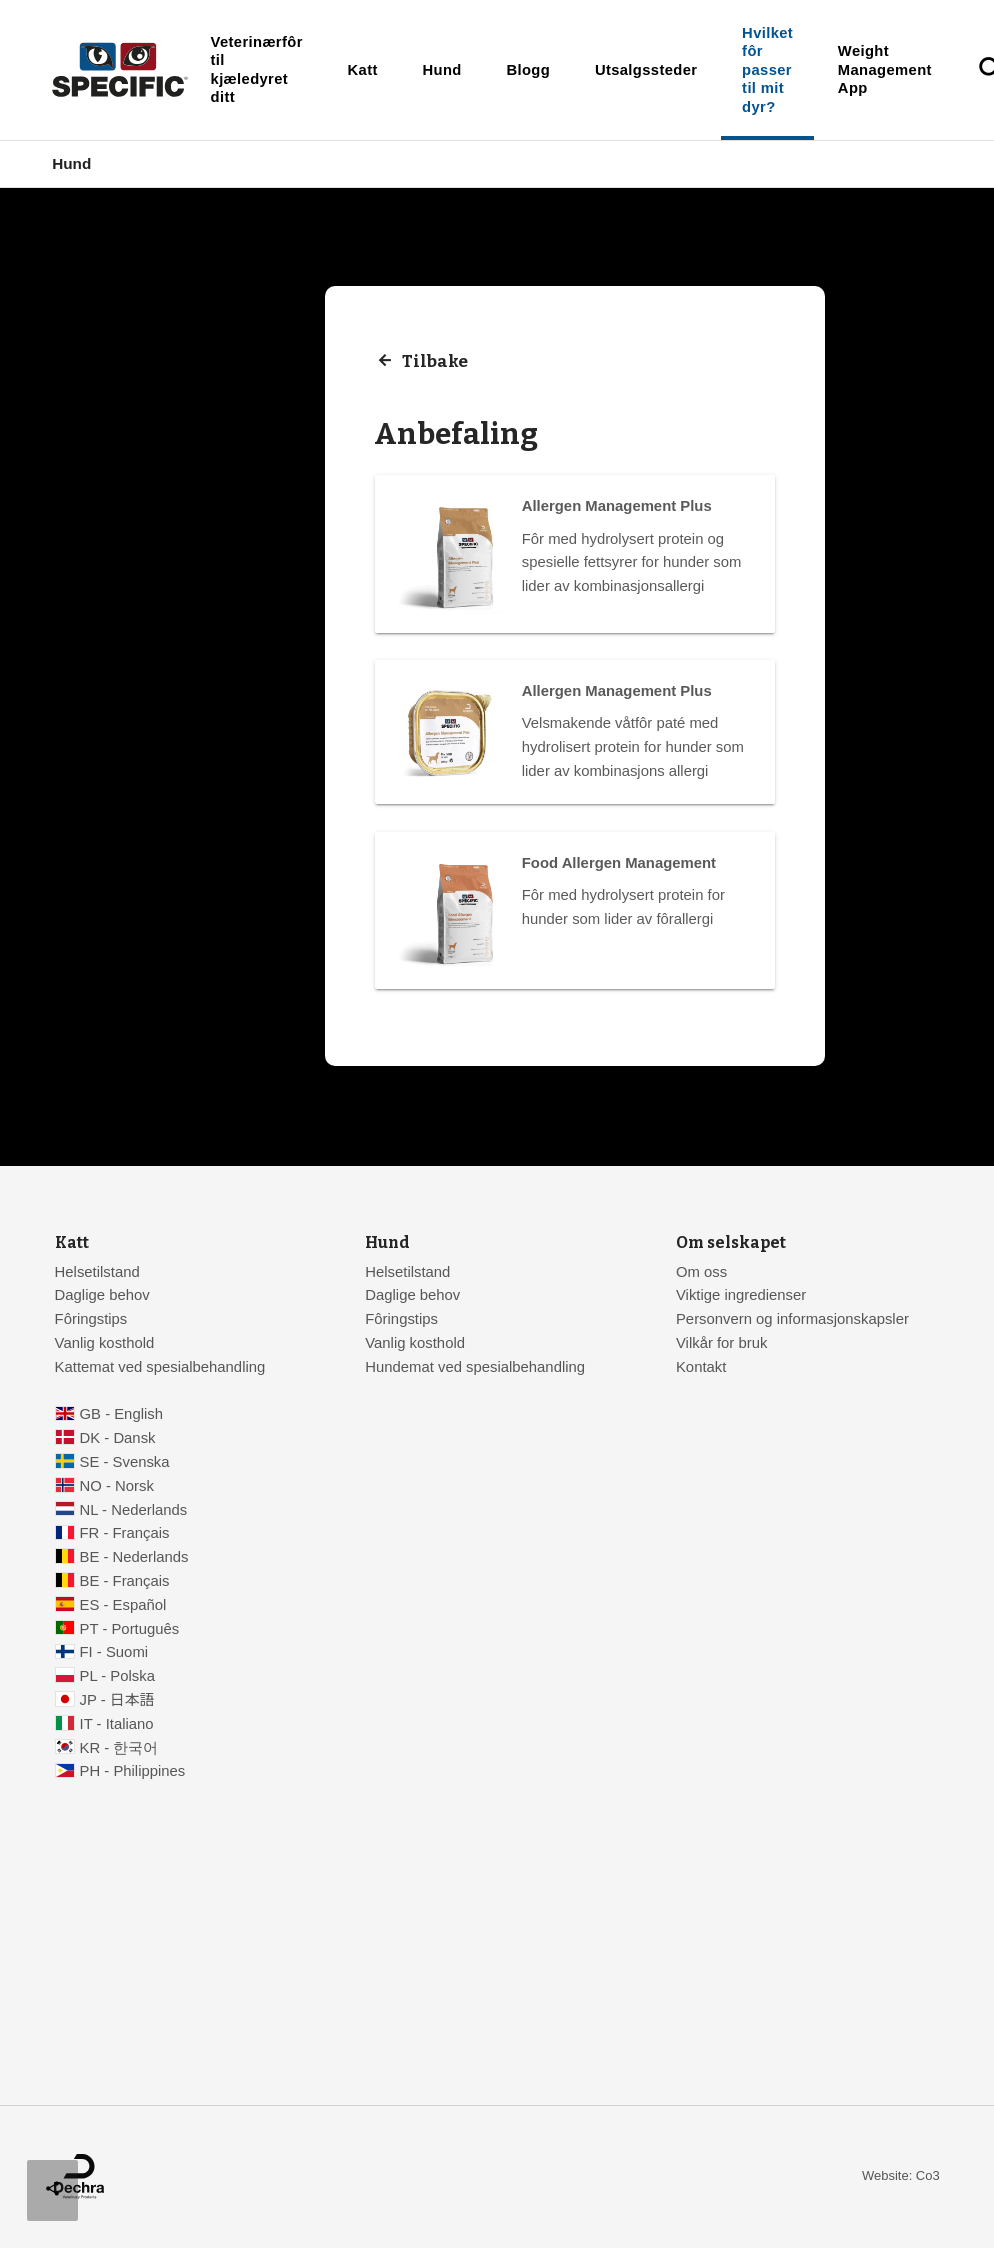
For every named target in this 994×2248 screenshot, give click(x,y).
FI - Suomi (114, 1652)
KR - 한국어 (119, 1748)
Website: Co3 (901, 2175)
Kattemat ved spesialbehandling (160, 1367)
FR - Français (125, 1533)
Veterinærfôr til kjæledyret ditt (257, 69)
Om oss (701, 1272)
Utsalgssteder (646, 70)
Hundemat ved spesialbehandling (475, 1367)
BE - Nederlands (134, 1557)
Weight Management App (885, 69)
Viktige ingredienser (741, 1295)
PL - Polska (117, 1676)
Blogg (528, 70)
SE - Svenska (125, 1462)
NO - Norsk (117, 1486)
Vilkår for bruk (721, 1343)
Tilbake (435, 361)
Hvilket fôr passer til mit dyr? (767, 70)
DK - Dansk (118, 1438)
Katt (363, 70)
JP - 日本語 (117, 1700)
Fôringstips (91, 1319)
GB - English (121, 1414)
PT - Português (130, 1629)
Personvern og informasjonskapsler (792, 1319)
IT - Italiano (117, 1724)
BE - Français (125, 1581)
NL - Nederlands (134, 1510)
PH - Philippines (133, 1771)
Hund (442, 70)
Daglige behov (102, 1295)
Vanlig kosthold (105, 1343)
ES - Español (123, 1605)
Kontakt (701, 1367)
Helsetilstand (97, 1272)
